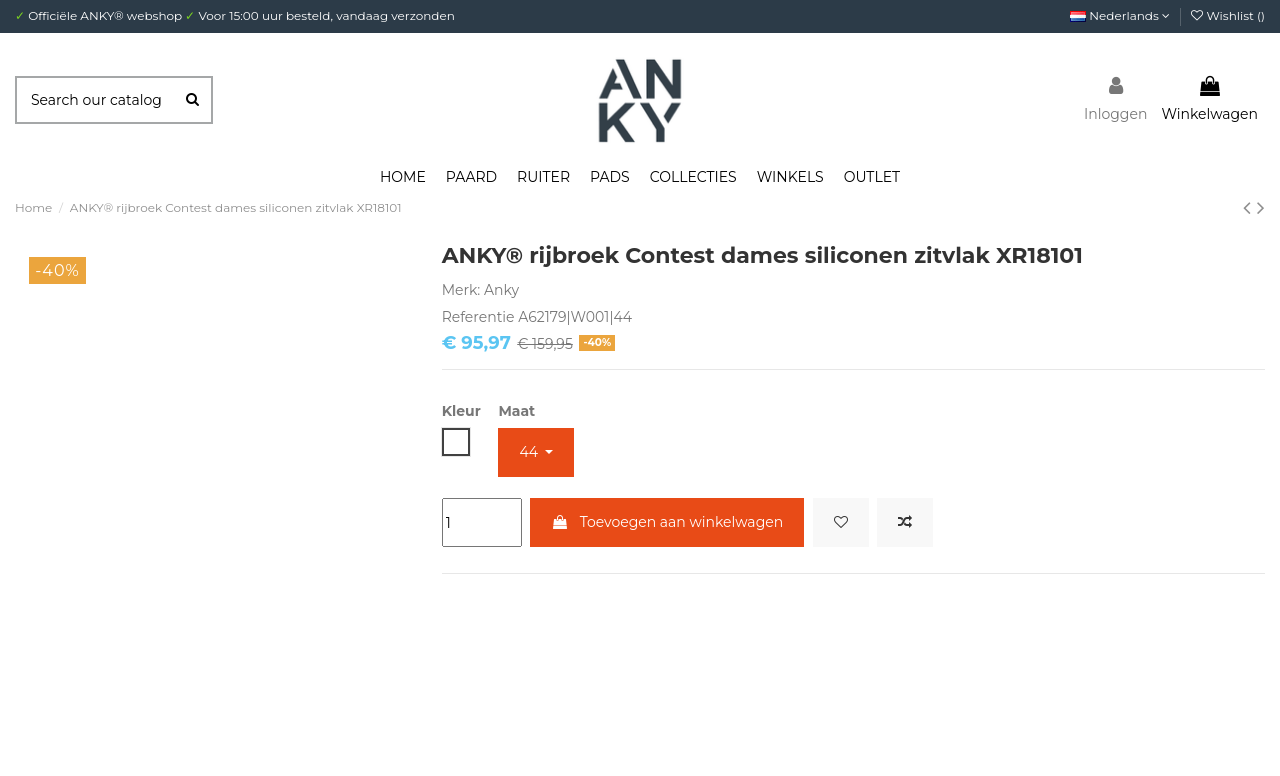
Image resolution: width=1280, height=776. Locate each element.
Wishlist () (1228, 15)
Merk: (461, 290)
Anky (501, 290)
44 (530, 452)
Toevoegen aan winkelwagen (667, 522)
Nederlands (1120, 15)
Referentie (478, 317)
